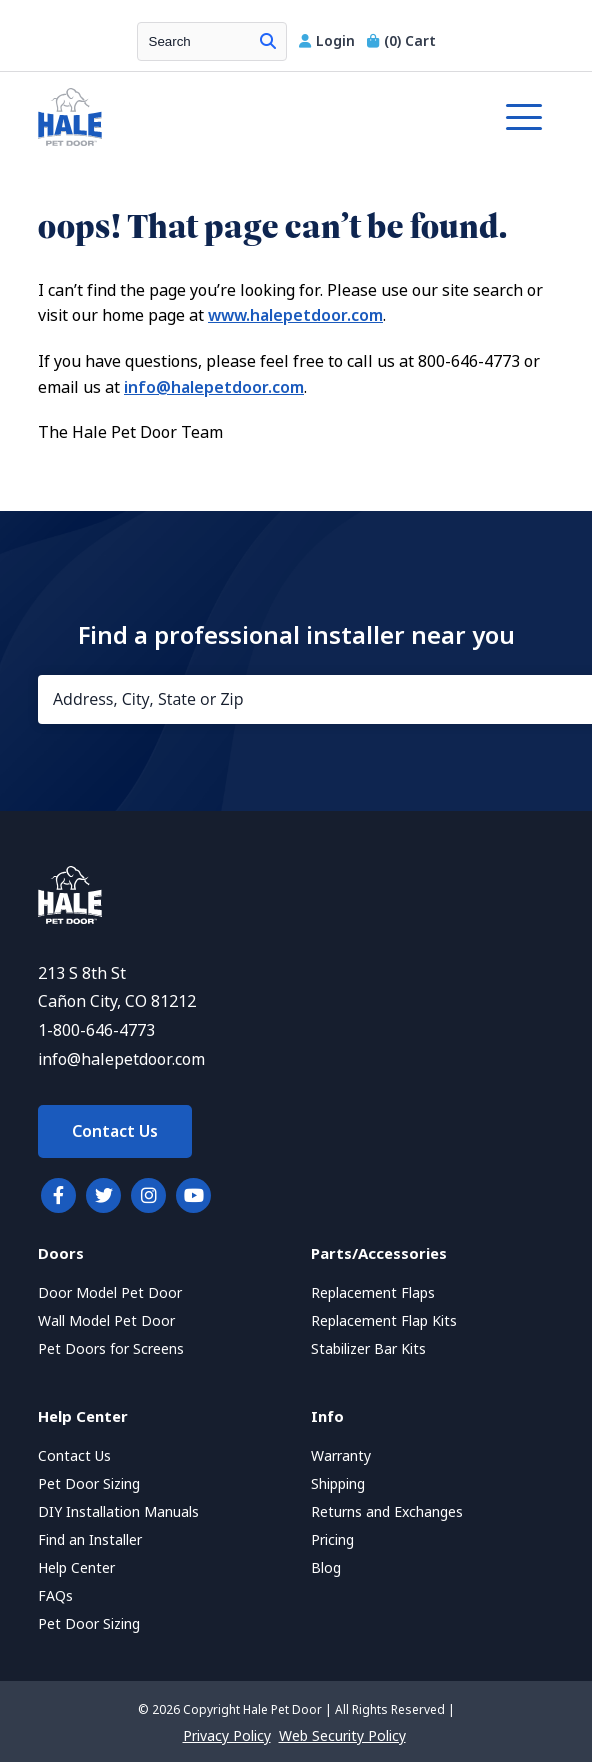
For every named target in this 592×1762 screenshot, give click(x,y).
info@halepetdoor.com (214, 387)
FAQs (55, 1596)
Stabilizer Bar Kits (368, 1349)
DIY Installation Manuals (118, 1512)
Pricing (332, 1540)
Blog (326, 1568)
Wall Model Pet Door (106, 1321)
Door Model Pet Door (110, 1293)
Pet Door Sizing (89, 1484)
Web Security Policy (342, 1736)
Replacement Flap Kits (384, 1321)
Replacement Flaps (373, 1293)
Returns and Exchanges (387, 1512)
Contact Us (115, 1131)
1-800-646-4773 (96, 1030)
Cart (401, 41)
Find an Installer (90, 1540)
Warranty (341, 1456)
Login (329, 41)
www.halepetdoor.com (295, 315)
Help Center (76, 1568)
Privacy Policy (227, 1736)
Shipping (338, 1484)
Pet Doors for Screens (111, 1349)
